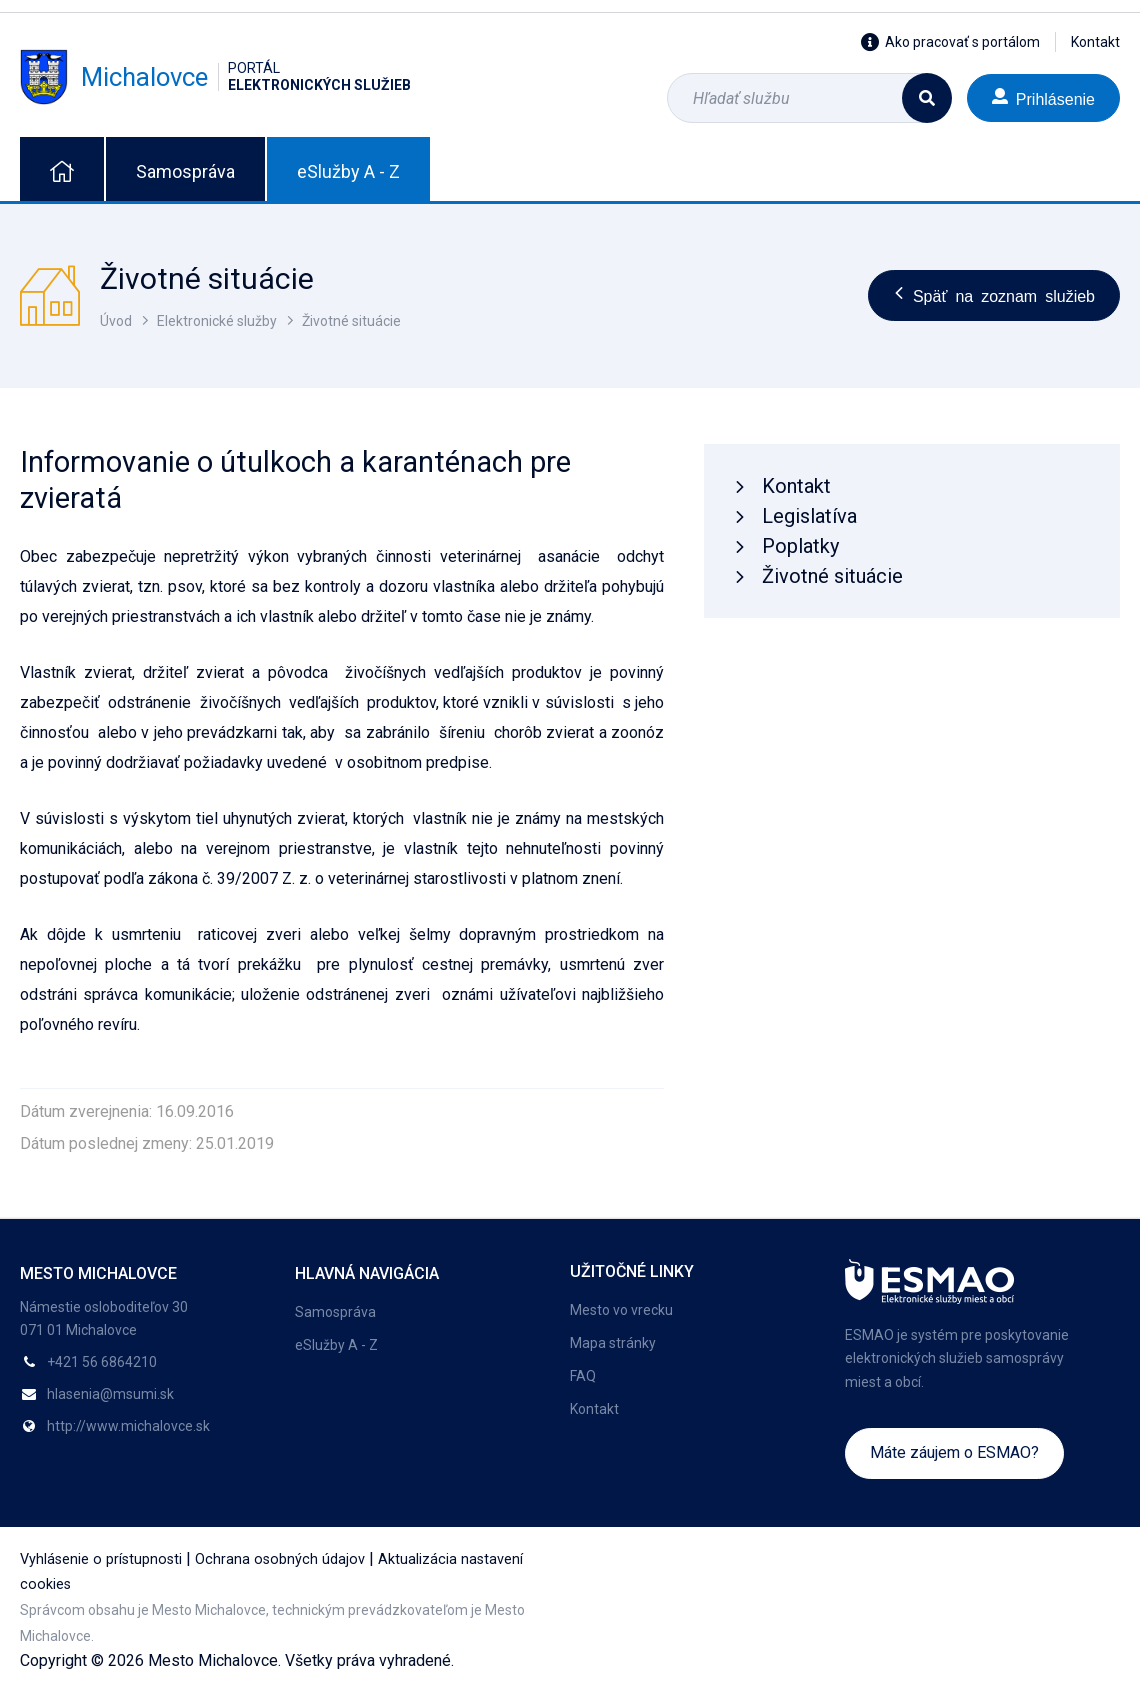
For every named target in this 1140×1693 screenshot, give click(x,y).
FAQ (583, 1376)
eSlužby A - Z (348, 171)
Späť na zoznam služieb (994, 295)
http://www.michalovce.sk (128, 1426)
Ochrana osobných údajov (280, 1559)
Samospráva (185, 171)
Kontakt (1095, 42)
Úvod (116, 321)
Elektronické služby (217, 321)
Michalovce (215, 77)
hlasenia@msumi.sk (110, 1394)
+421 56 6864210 (102, 1362)
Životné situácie (351, 321)
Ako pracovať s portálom (950, 42)
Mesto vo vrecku (621, 1310)
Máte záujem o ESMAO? (954, 1452)
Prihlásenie (1043, 97)
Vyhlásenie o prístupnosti (101, 1559)
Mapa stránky (613, 1343)
